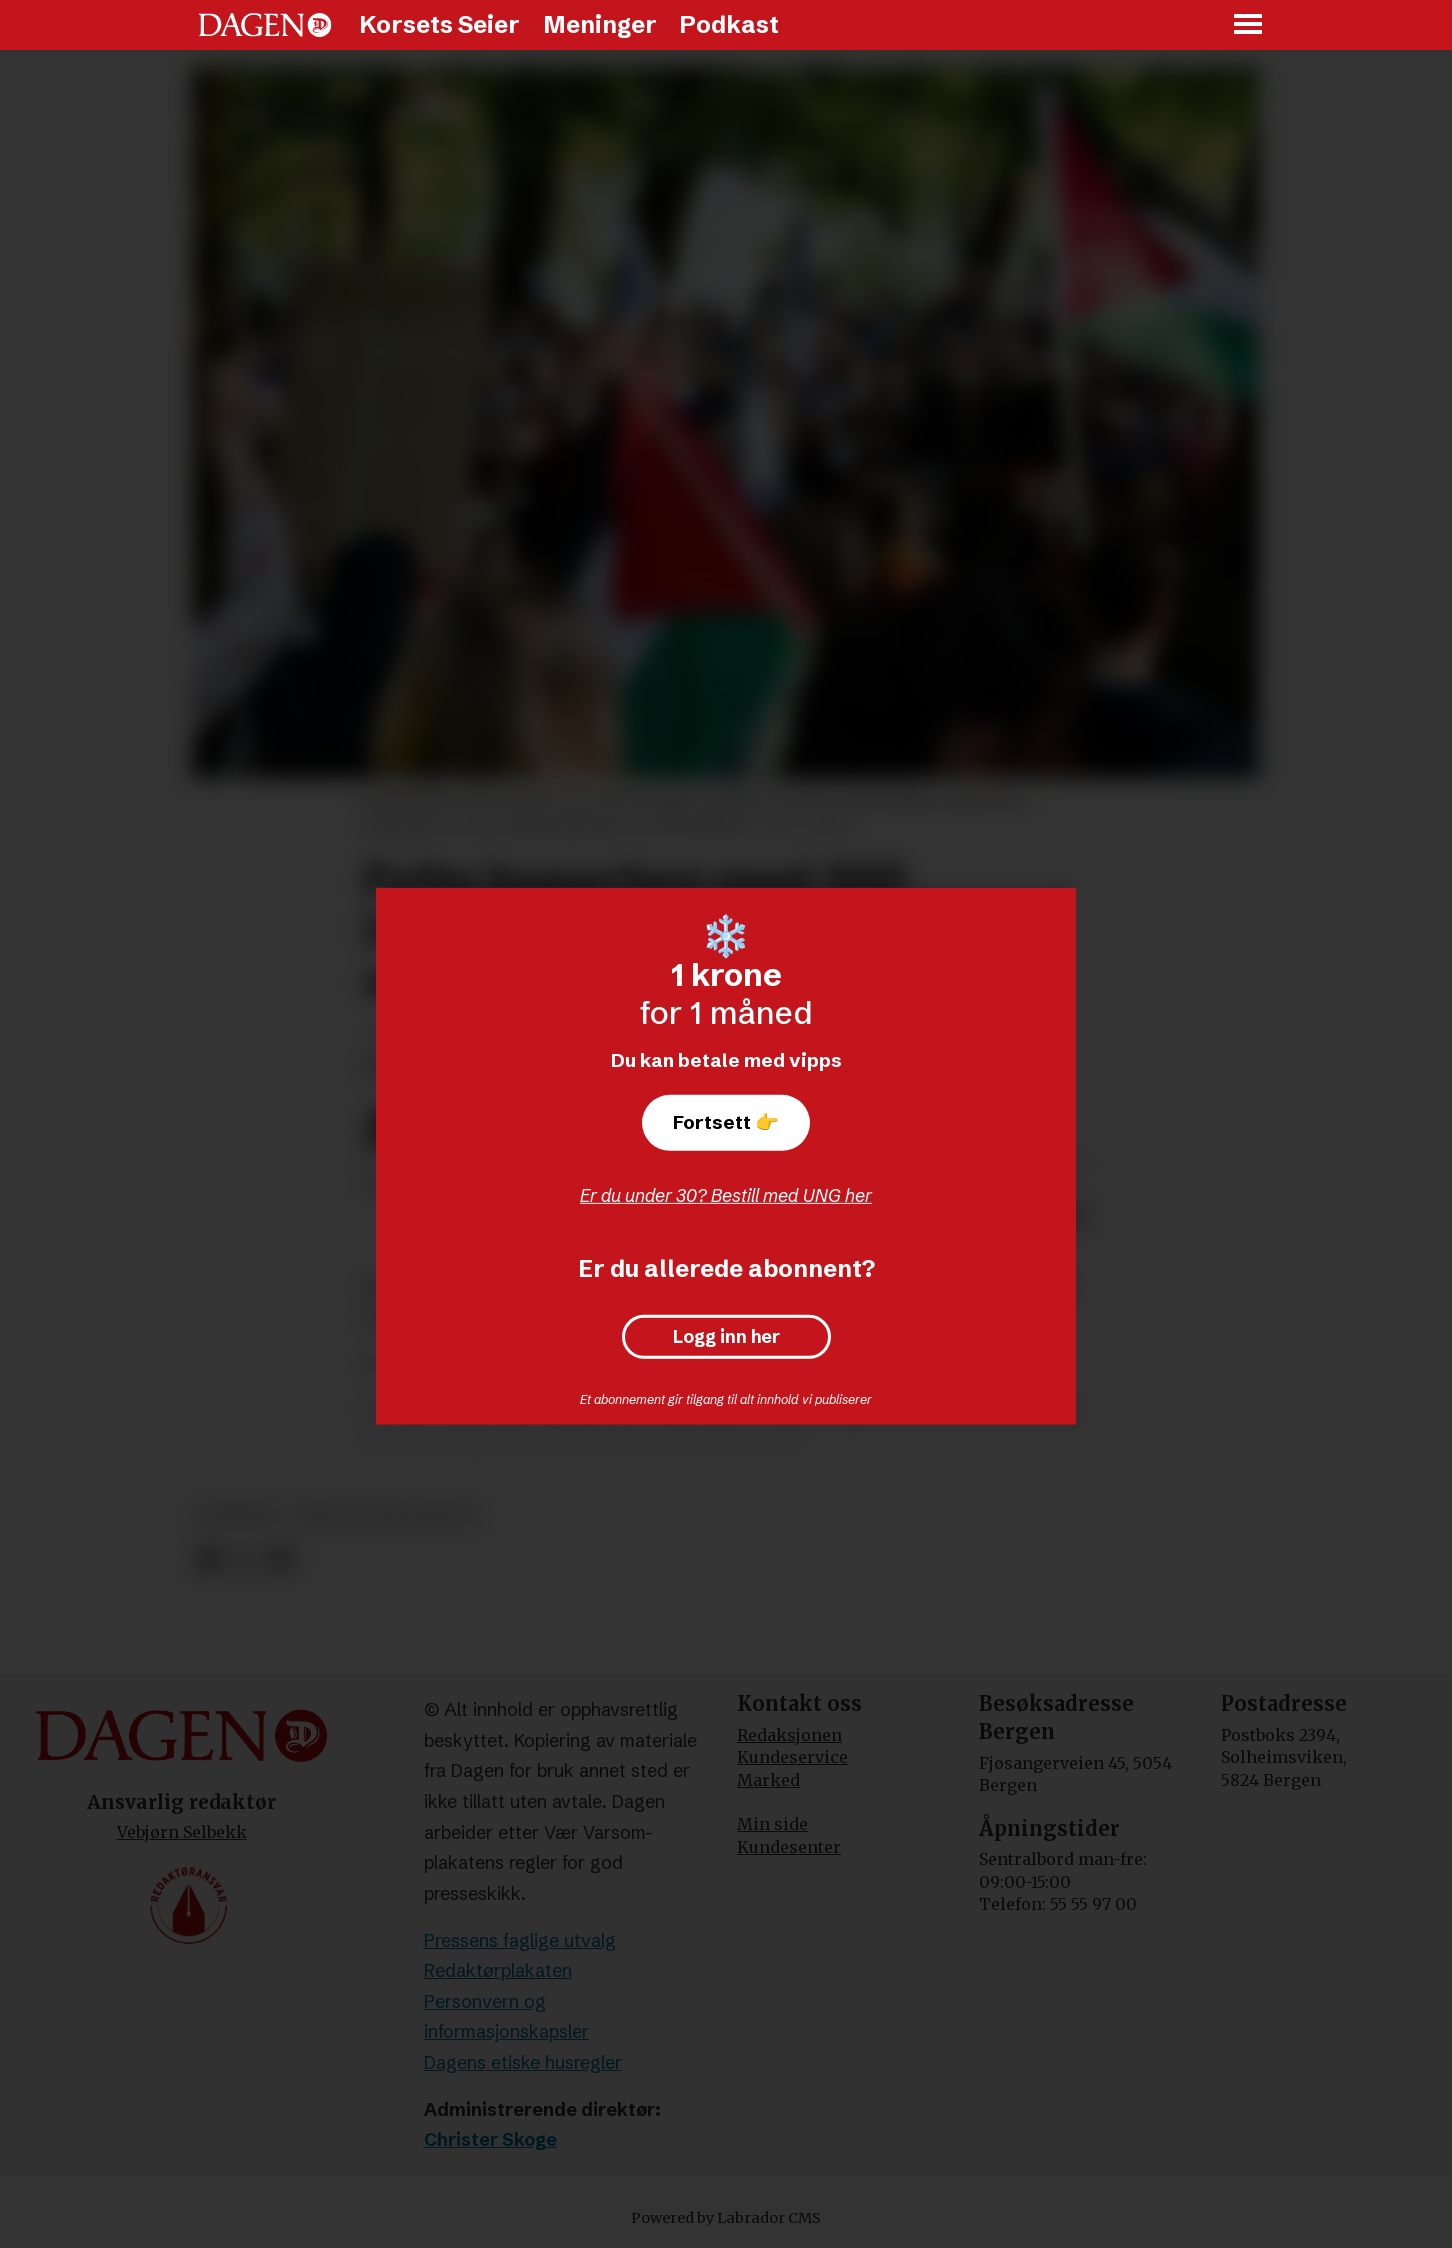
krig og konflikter (386, 1515)
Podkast (729, 24)
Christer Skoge (490, 2139)
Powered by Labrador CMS (726, 2218)
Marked (768, 1780)
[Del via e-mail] (280, 1559)
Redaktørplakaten (498, 1970)
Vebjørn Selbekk (182, 1832)
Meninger (600, 24)
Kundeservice (792, 1757)
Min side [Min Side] (772, 1824)
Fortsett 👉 (726, 1122)
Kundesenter (789, 1847)
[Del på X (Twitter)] (245, 1559)
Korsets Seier (439, 24)
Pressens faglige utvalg (520, 1940)
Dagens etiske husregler (523, 2062)
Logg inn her (726, 1337)
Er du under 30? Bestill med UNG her (726, 1195)
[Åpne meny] (1249, 25)
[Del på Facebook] (209, 1559)
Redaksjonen (789, 1735)
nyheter (240, 1515)
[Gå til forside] (265, 25)
